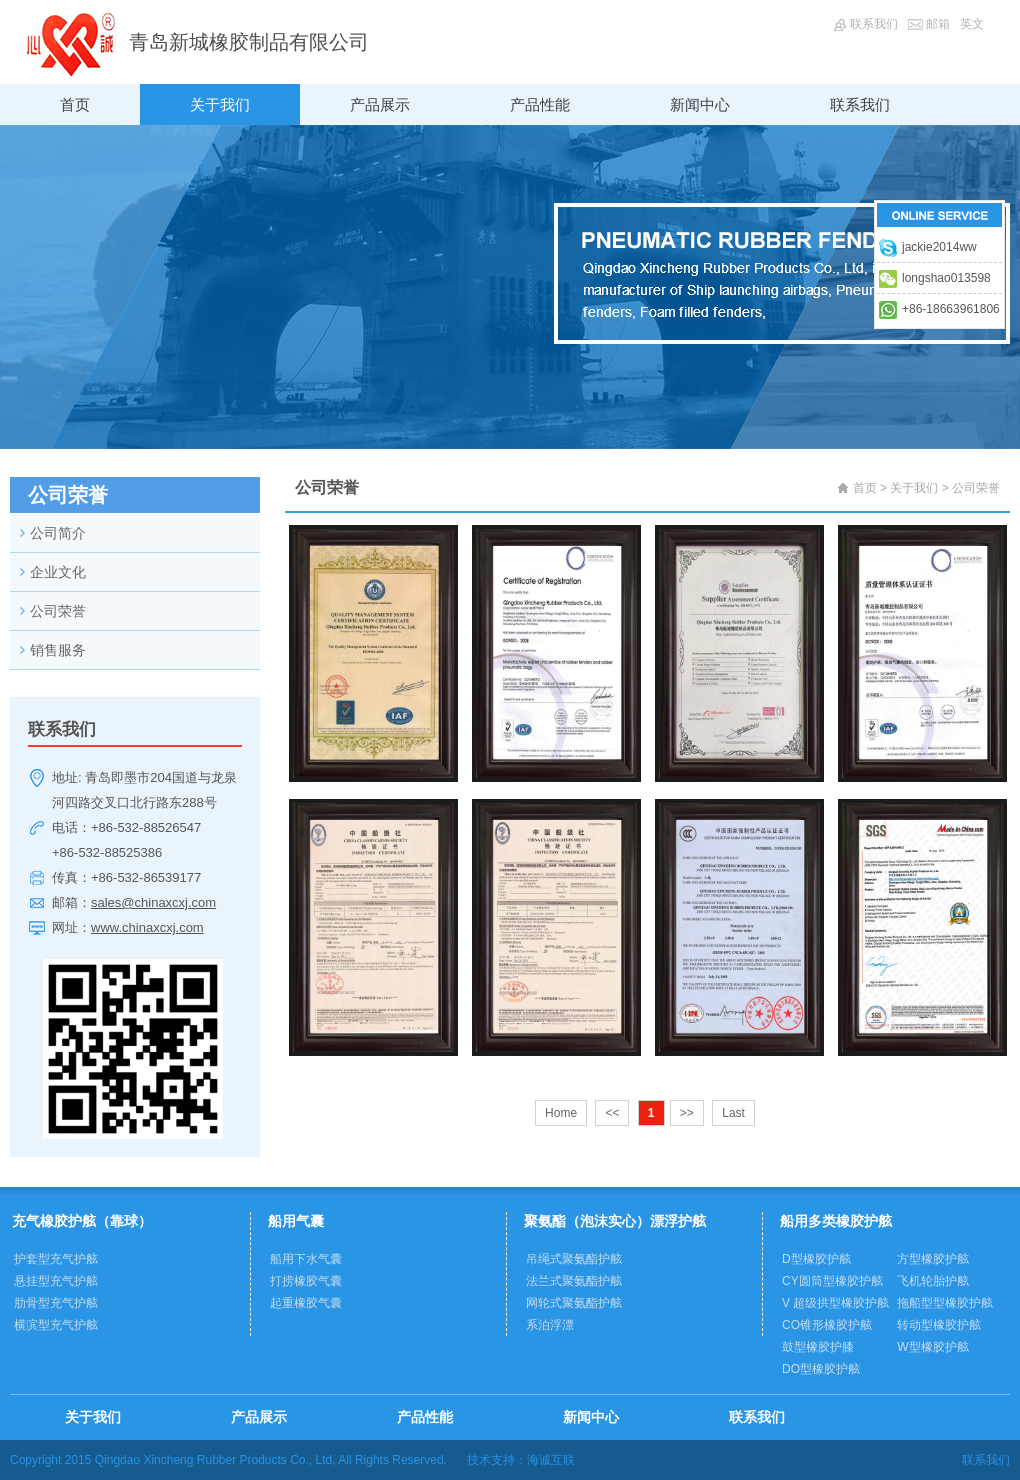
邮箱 (938, 24)
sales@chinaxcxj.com (153, 902)
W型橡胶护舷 (932, 1347)
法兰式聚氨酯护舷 (574, 1281)
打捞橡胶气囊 (306, 1281)
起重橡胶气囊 (306, 1303)
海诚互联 (551, 1460)
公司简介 (58, 533)
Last (733, 1113)
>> (687, 1113)
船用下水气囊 (306, 1259)
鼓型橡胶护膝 (818, 1347)
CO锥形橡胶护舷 (827, 1325)
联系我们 (874, 24)
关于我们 (220, 104)
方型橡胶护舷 (933, 1259)
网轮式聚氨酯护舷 (574, 1303)
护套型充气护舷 (56, 1259)
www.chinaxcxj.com (147, 927)
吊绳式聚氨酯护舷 (574, 1259)
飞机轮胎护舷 (933, 1281)
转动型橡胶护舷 (939, 1325)
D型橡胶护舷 (816, 1259)
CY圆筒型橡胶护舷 (832, 1281)
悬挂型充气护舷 (56, 1281)
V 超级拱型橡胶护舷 (835, 1303)
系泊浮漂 (550, 1325)
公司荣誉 (58, 611)
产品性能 (540, 104)
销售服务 (58, 650)
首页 (75, 104)
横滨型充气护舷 (56, 1325)
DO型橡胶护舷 (821, 1369)
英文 (972, 24)
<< (612, 1113)
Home (561, 1113)
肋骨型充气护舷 (56, 1303)
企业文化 (58, 572)
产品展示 (380, 104)
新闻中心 (700, 104)
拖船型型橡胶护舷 (945, 1303)
